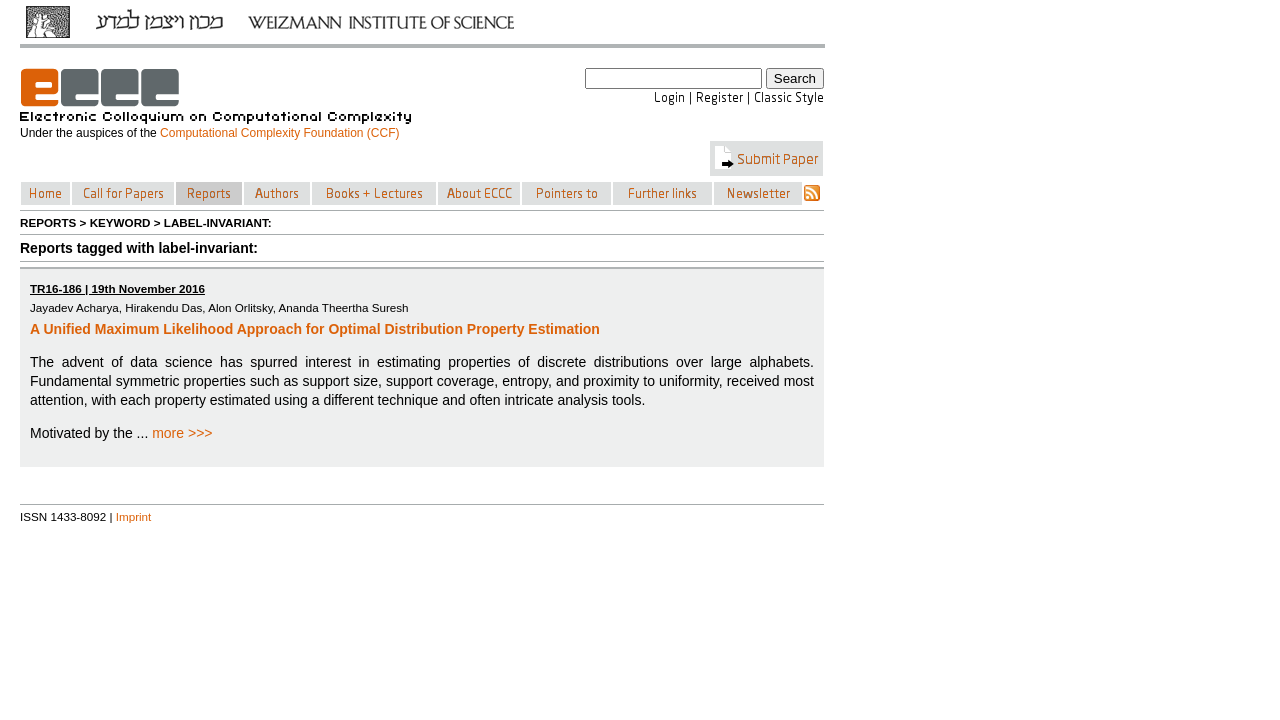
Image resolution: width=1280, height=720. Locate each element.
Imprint (134, 516)
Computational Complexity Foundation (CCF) (279, 133)
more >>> (182, 433)
